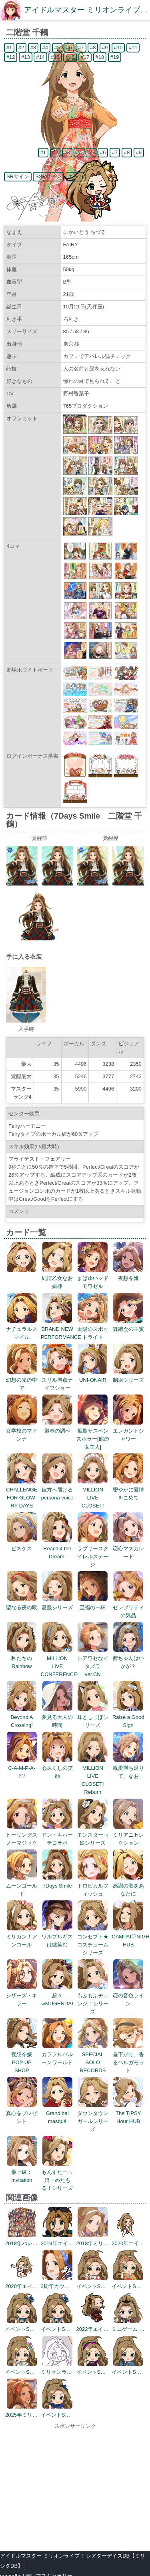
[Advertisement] (75, 2486)
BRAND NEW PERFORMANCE (61, 1329)
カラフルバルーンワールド (57, 2054)
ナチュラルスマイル (21, 1329)
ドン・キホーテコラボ (57, 1835)
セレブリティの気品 (128, 1607)
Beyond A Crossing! (22, 1717)
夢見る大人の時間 (57, 1717)
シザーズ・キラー (21, 1995)
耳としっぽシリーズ (92, 1717)
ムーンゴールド (21, 1886)
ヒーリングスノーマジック (21, 1835)
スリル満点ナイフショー (57, 1380)
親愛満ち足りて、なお (128, 1768)
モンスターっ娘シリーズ (92, 1835)
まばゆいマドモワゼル (92, 1278)
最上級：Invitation (22, 2172)
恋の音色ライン (128, 1995)
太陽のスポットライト (92, 1329)
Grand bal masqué (57, 2113)
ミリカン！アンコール (21, 1937)
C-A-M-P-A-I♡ (22, 1768)
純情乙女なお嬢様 (57, 1278)
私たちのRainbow (22, 1658)
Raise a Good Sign (128, 1717)
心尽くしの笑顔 (57, 1768)
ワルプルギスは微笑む (57, 1937)
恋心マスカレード (128, 1549)
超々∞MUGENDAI (57, 1995)
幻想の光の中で (21, 1380)
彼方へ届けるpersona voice (57, 1490)
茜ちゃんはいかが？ (128, 1658)
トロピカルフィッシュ (92, 1886)
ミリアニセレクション (128, 1835)
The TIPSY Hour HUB (128, 2113)
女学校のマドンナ (21, 1431)
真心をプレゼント (21, 2113)
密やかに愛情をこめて (128, 1490)
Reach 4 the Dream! (57, 1549)
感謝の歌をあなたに (128, 1886)
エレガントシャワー (128, 1431)
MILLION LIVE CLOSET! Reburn (93, 1776)
